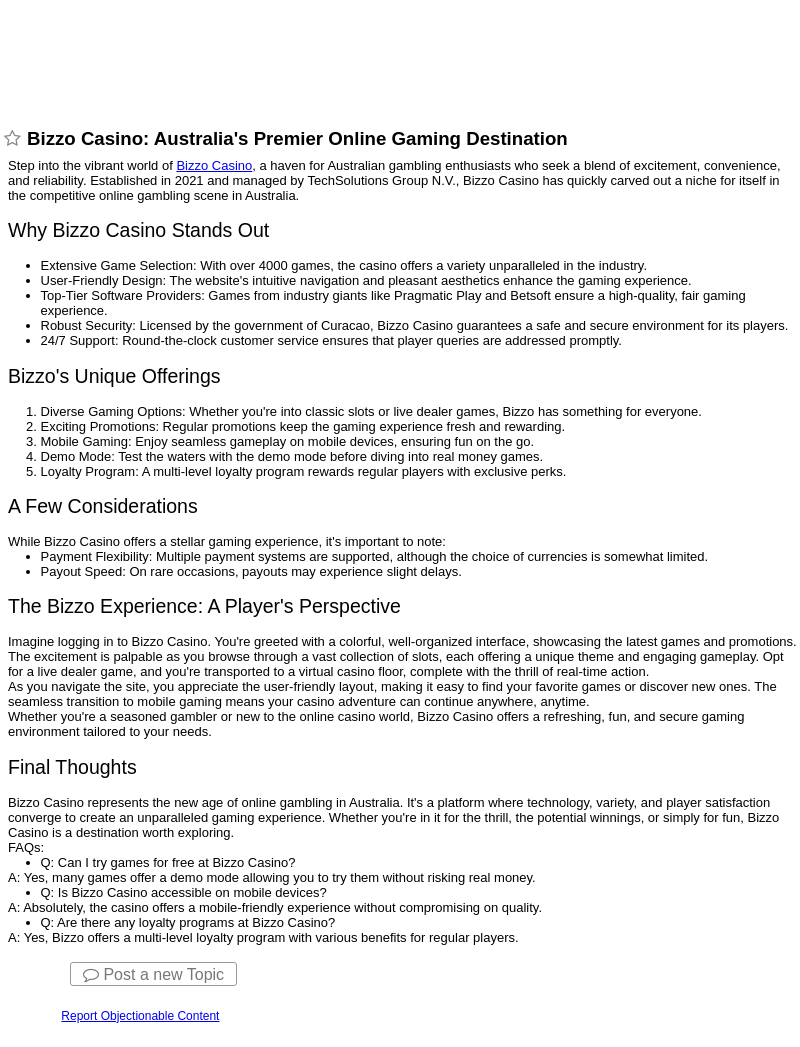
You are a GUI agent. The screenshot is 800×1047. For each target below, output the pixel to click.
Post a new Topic (153, 974)
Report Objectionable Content (140, 1016)
